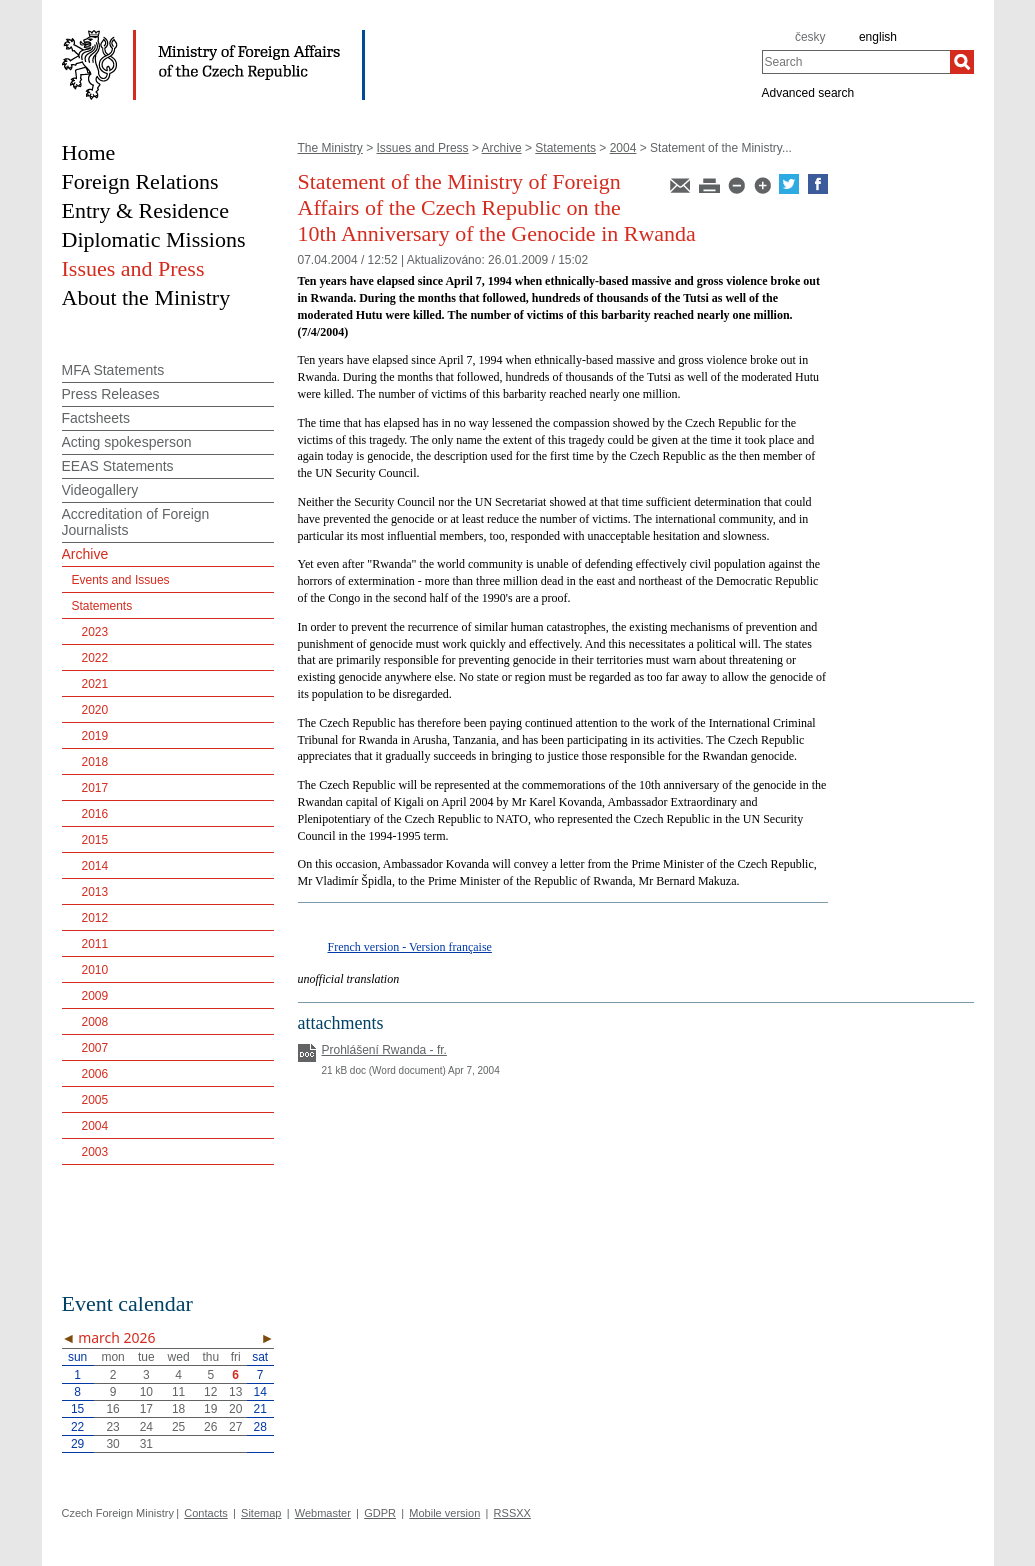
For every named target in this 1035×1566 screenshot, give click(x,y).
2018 (95, 762)
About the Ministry (146, 297)
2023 (95, 632)
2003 (95, 1152)
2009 (95, 996)
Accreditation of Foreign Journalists (136, 522)
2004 (623, 148)
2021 (95, 684)
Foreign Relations (140, 181)
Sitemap (261, 1513)
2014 (95, 866)
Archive (502, 148)
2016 (95, 814)
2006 (95, 1074)
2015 (95, 840)
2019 (95, 736)
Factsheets (96, 418)
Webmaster (323, 1513)
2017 (95, 788)
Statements (565, 148)
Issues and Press (423, 148)
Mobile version (444, 1513)
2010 (95, 970)
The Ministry (330, 148)
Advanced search (808, 92)
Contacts (205, 1513)
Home (89, 152)
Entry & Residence (145, 210)
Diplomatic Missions (154, 239)
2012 (95, 918)
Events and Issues (121, 580)
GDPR (380, 1513)
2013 (95, 892)
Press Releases (111, 394)
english (878, 37)
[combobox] (856, 62)
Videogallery (100, 490)
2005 (95, 1100)
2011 (95, 944)
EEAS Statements (118, 466)
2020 (95, 710)
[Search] (962, 62)
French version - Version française (410, 947)
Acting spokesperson (127, 442)
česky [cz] (810, 37)
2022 (95, 658)
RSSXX (512, 1513)
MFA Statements (113, 370)
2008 (95, 1022)
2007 (95, 1048)
